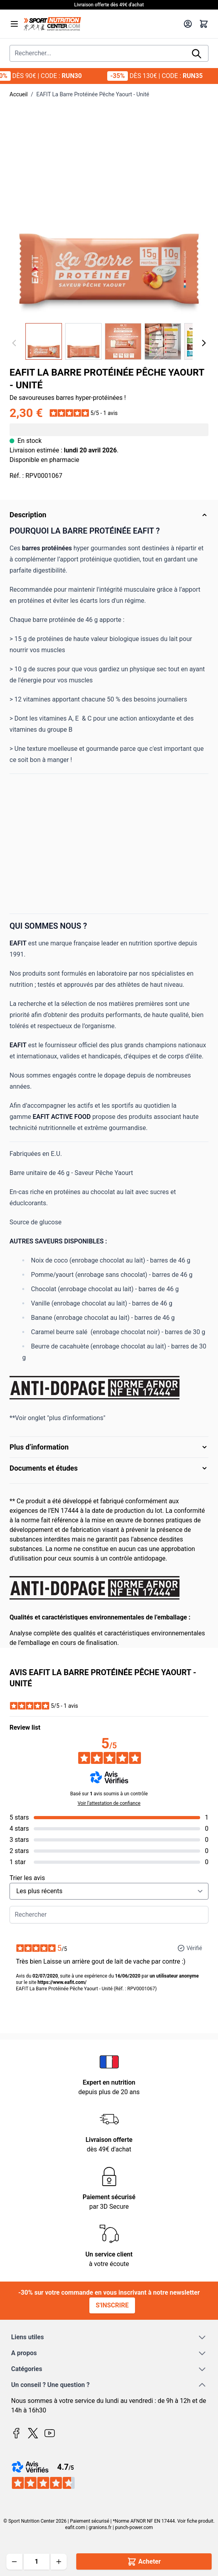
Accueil (19, 94)
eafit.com (75, 2527)
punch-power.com (134, 2527)
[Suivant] (203, 343)
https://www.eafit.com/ (62, 1982)
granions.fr (100, 2527)
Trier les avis (27, 1878)
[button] (83, 413)
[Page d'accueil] (101, 24)
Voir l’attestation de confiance (108, 1803)
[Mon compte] (188, 24)
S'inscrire (112, 2305)
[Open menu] (14, 24)
